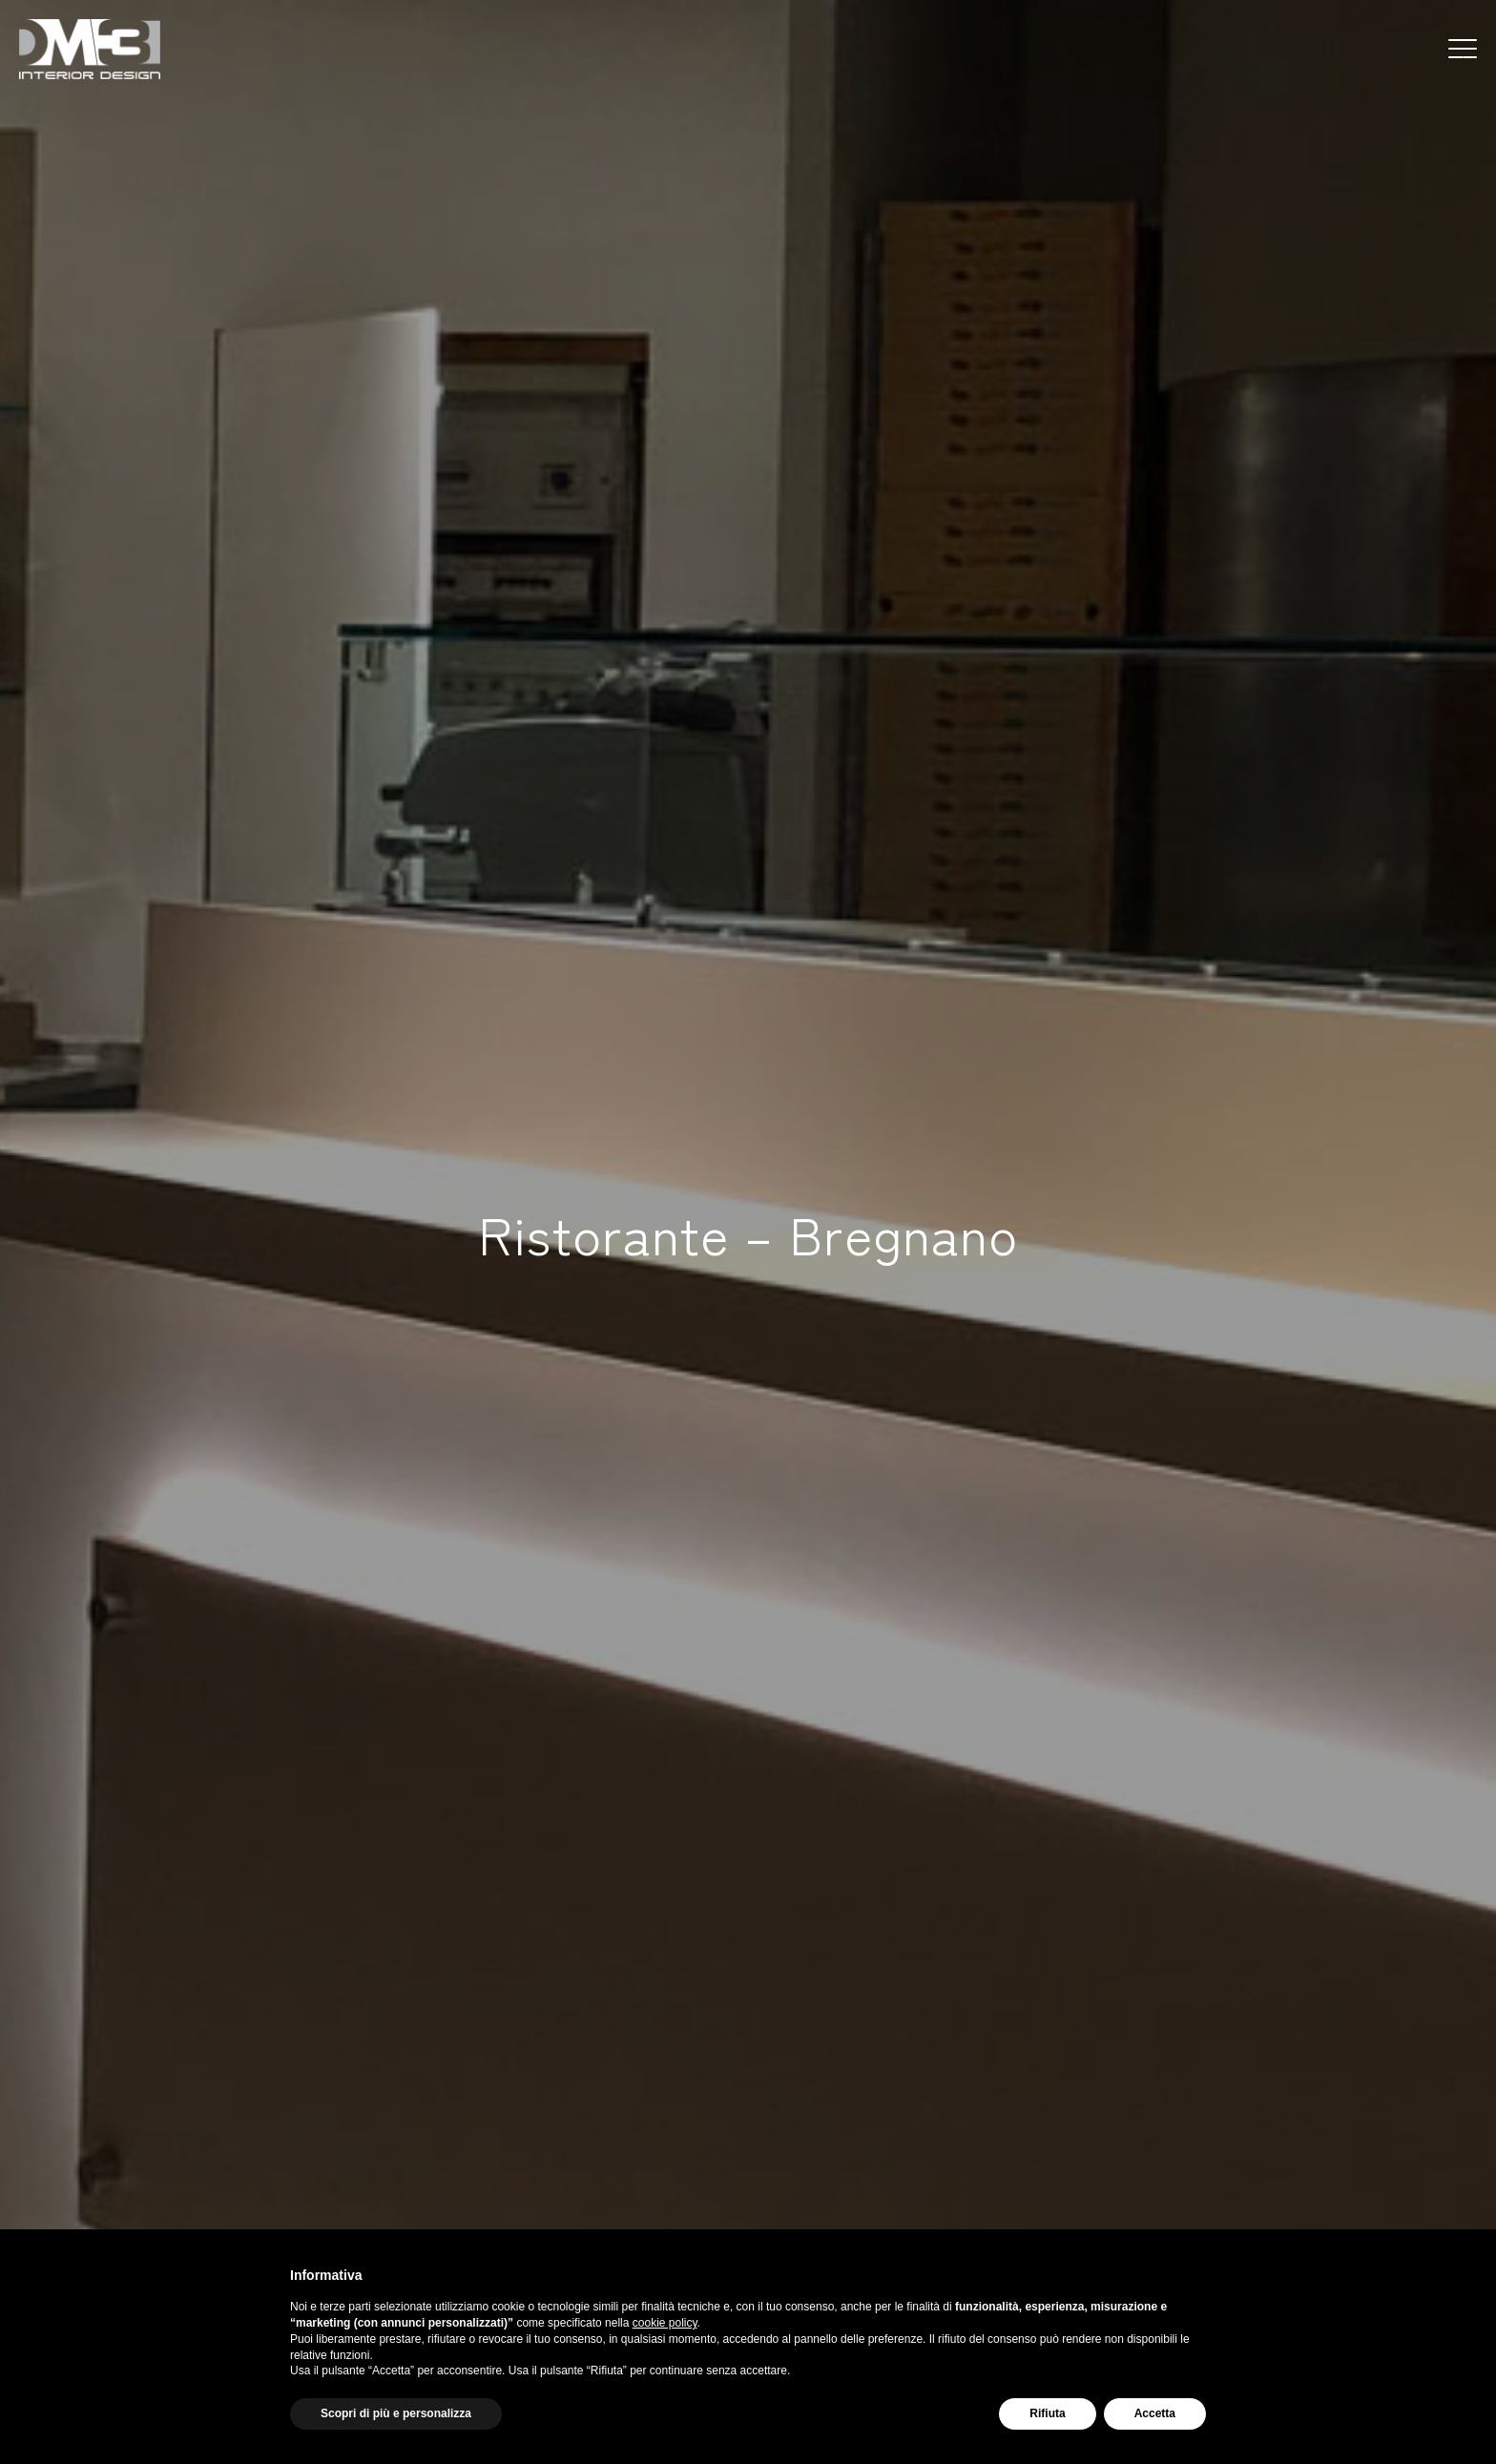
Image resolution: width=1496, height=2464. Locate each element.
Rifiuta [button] (1047, 2413)
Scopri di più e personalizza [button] (396, 2413)
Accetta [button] (1154, 2413)
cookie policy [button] (665, 2322)
